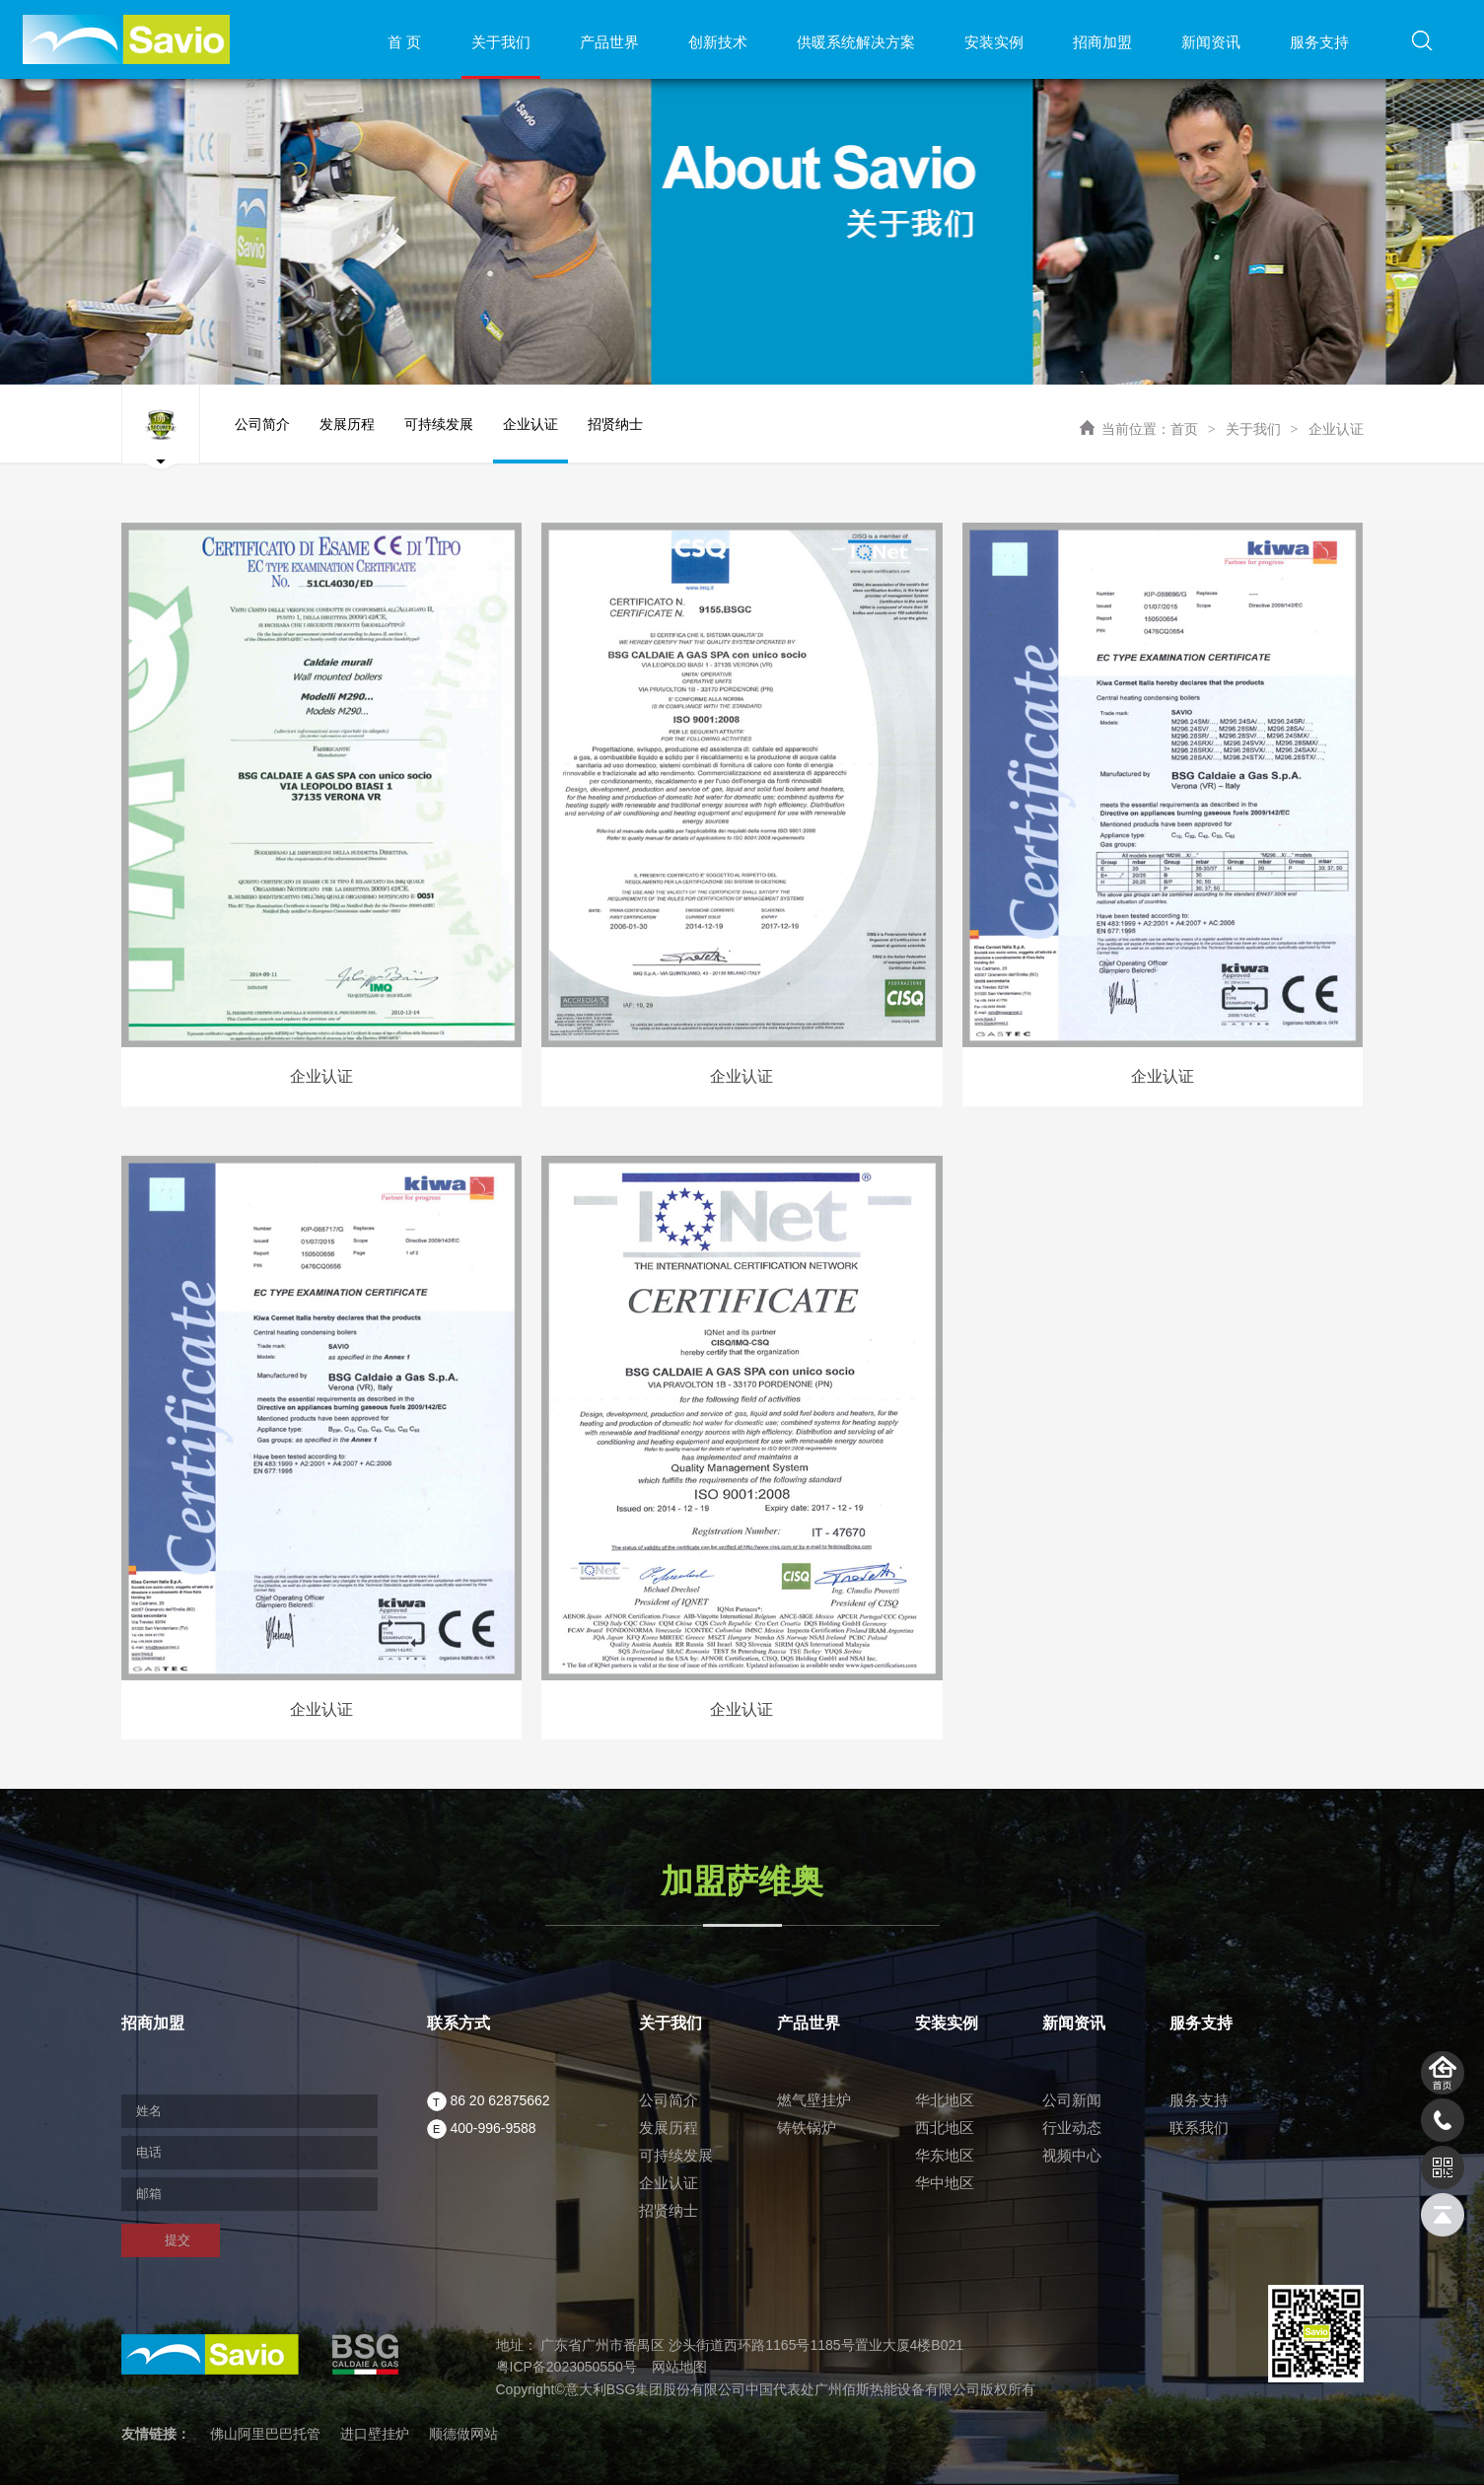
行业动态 (1071, 2127)
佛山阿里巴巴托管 (265, 2434)
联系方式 (458, 2023)
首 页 (404, 42)
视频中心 (1071, 2155)
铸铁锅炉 (806, 2127)
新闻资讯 (1210, 42)
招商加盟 (1102, 42)
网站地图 (679, 2367)
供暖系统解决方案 (856, 42)
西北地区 (944, 2127)
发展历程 (347, 439)
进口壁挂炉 (374, 2434)
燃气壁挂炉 (814, 2100)
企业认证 (1336, 429)
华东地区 (944, 2155)
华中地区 (944, 2182)
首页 (1184, 429)
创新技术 (717, 42)
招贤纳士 (615, 439)
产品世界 (609, 42)
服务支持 (1319, 42)
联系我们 (1199, 2127)
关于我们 (500, 42)
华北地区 (944, 2100)
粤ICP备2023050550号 (566, 2367)
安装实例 (994, 42)
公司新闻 (1071, 2100)
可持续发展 (438, 439)
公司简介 (262, 439)
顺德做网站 (463, 2434)
